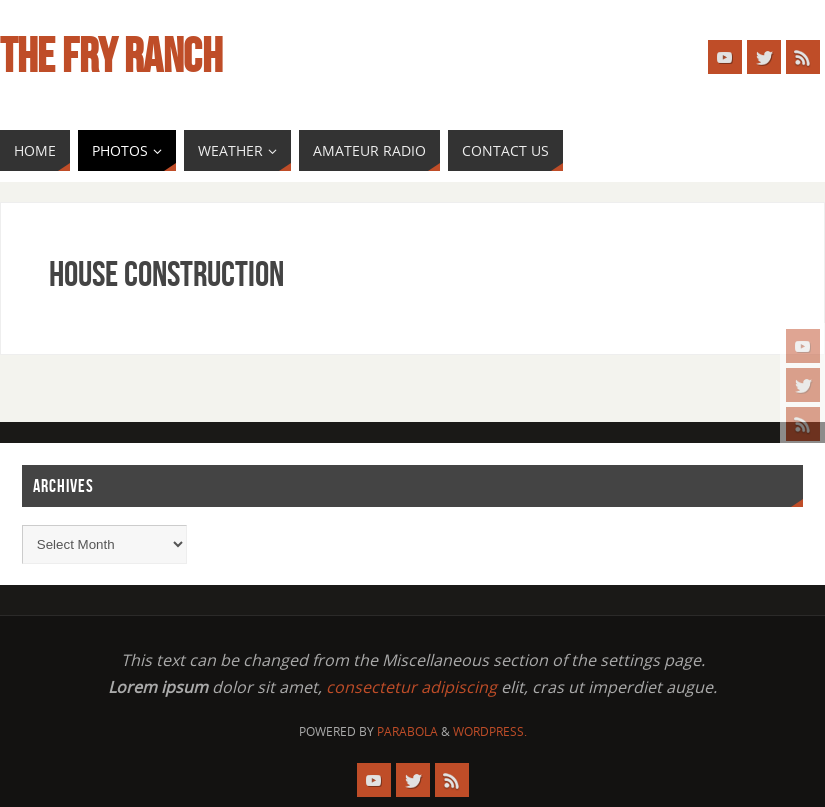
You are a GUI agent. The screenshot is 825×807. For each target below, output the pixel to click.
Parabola (407, 731)
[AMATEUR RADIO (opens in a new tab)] (369, 150)
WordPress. (490, 731)
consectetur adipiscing (411, 687)
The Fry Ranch (111, 56)
